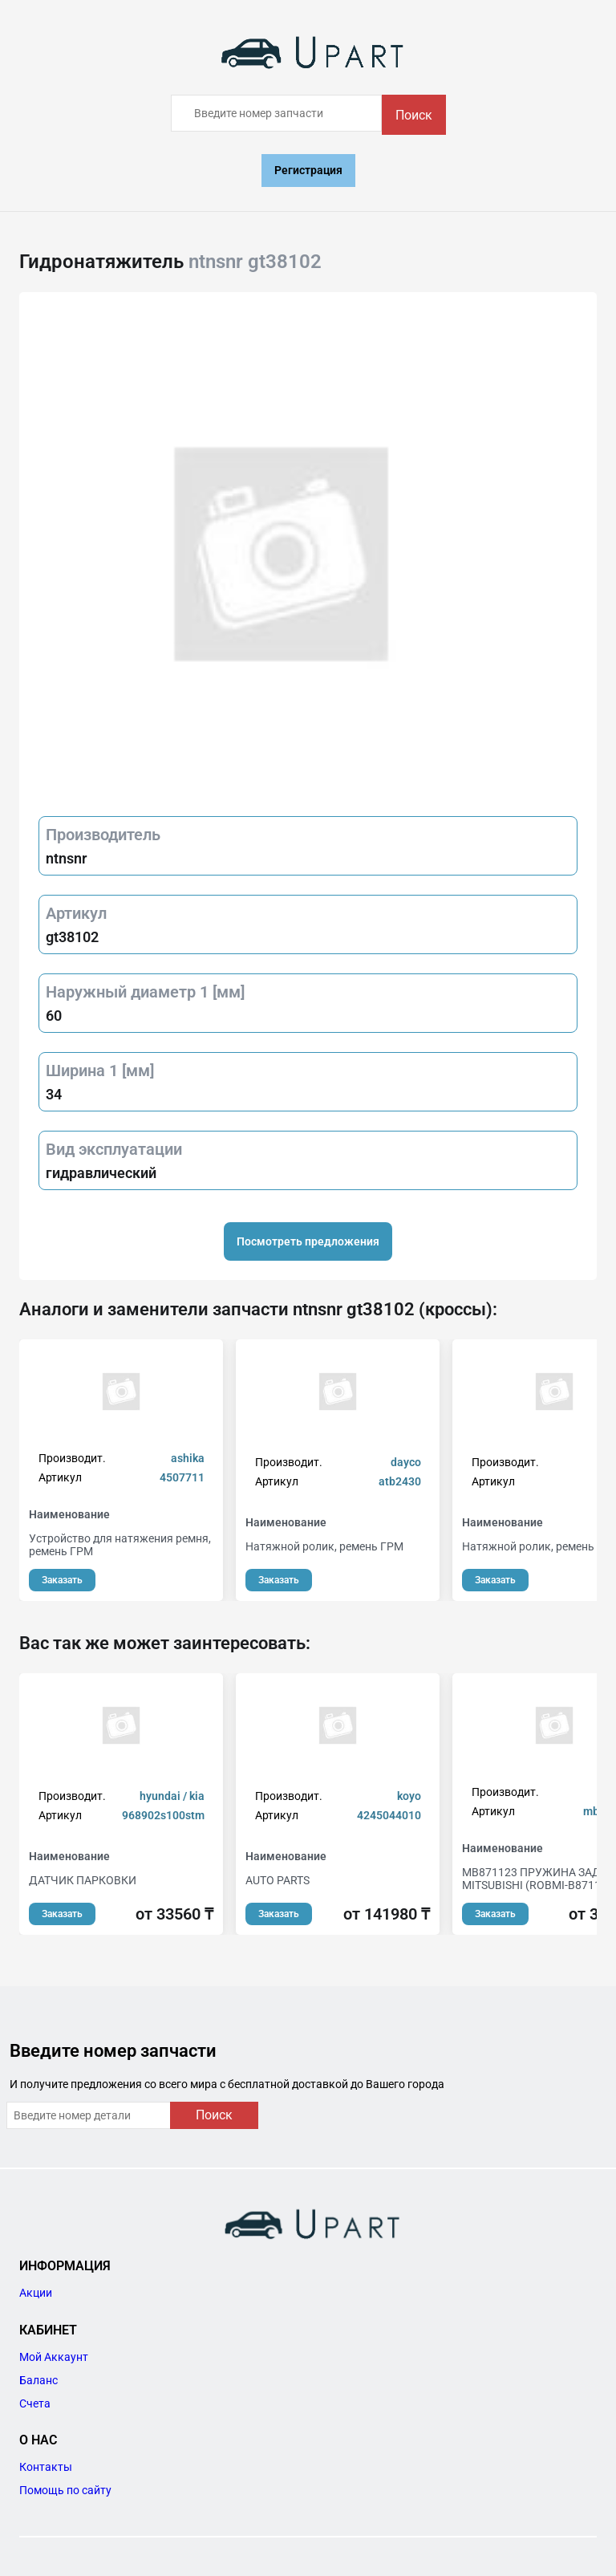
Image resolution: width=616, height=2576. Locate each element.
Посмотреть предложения (308, 1241)
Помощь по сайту (65, 2490)
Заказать (62, 1580)
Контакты (45, 2466)
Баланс (38, 2380)
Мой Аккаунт (53, 2356)
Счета (35, 2403)
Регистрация (308, 170)
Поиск (413, 115)
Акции (35, 2292)
